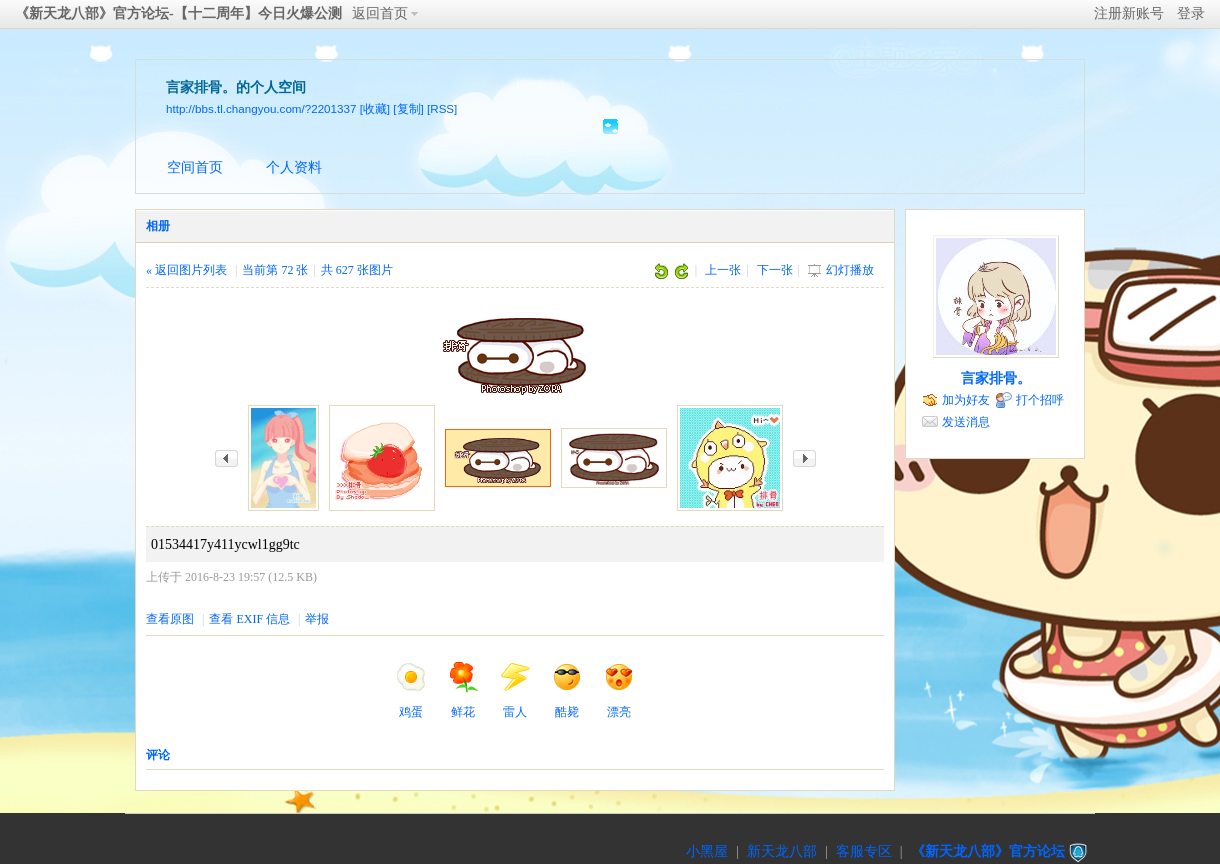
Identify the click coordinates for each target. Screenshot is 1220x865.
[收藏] (375, 108)
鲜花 (463, 690)
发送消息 (966, 422)
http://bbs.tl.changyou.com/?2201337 (261, 108)
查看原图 (170, 619)
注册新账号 (1129, 13)
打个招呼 (1040, 400)
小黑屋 (707, 851)
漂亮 (619, 690)
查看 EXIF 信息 (249, 619)
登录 (1191, 13)
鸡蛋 (411, 690)
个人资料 (294, 167)
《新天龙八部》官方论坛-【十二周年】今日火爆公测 (178, 13)
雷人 (515, 690)
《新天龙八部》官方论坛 (988, 851)
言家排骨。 (996, 378)
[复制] (408, 108)
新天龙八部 (782, 851)
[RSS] (442, 108)
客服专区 (864, 851)
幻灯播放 (850, 270)
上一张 (723, 270)
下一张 (775, 270)
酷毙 (567, 690)
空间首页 (195, 167)
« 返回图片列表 (186, 270)
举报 (317, 619)
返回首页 (380, 13)
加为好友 (966, 400)
